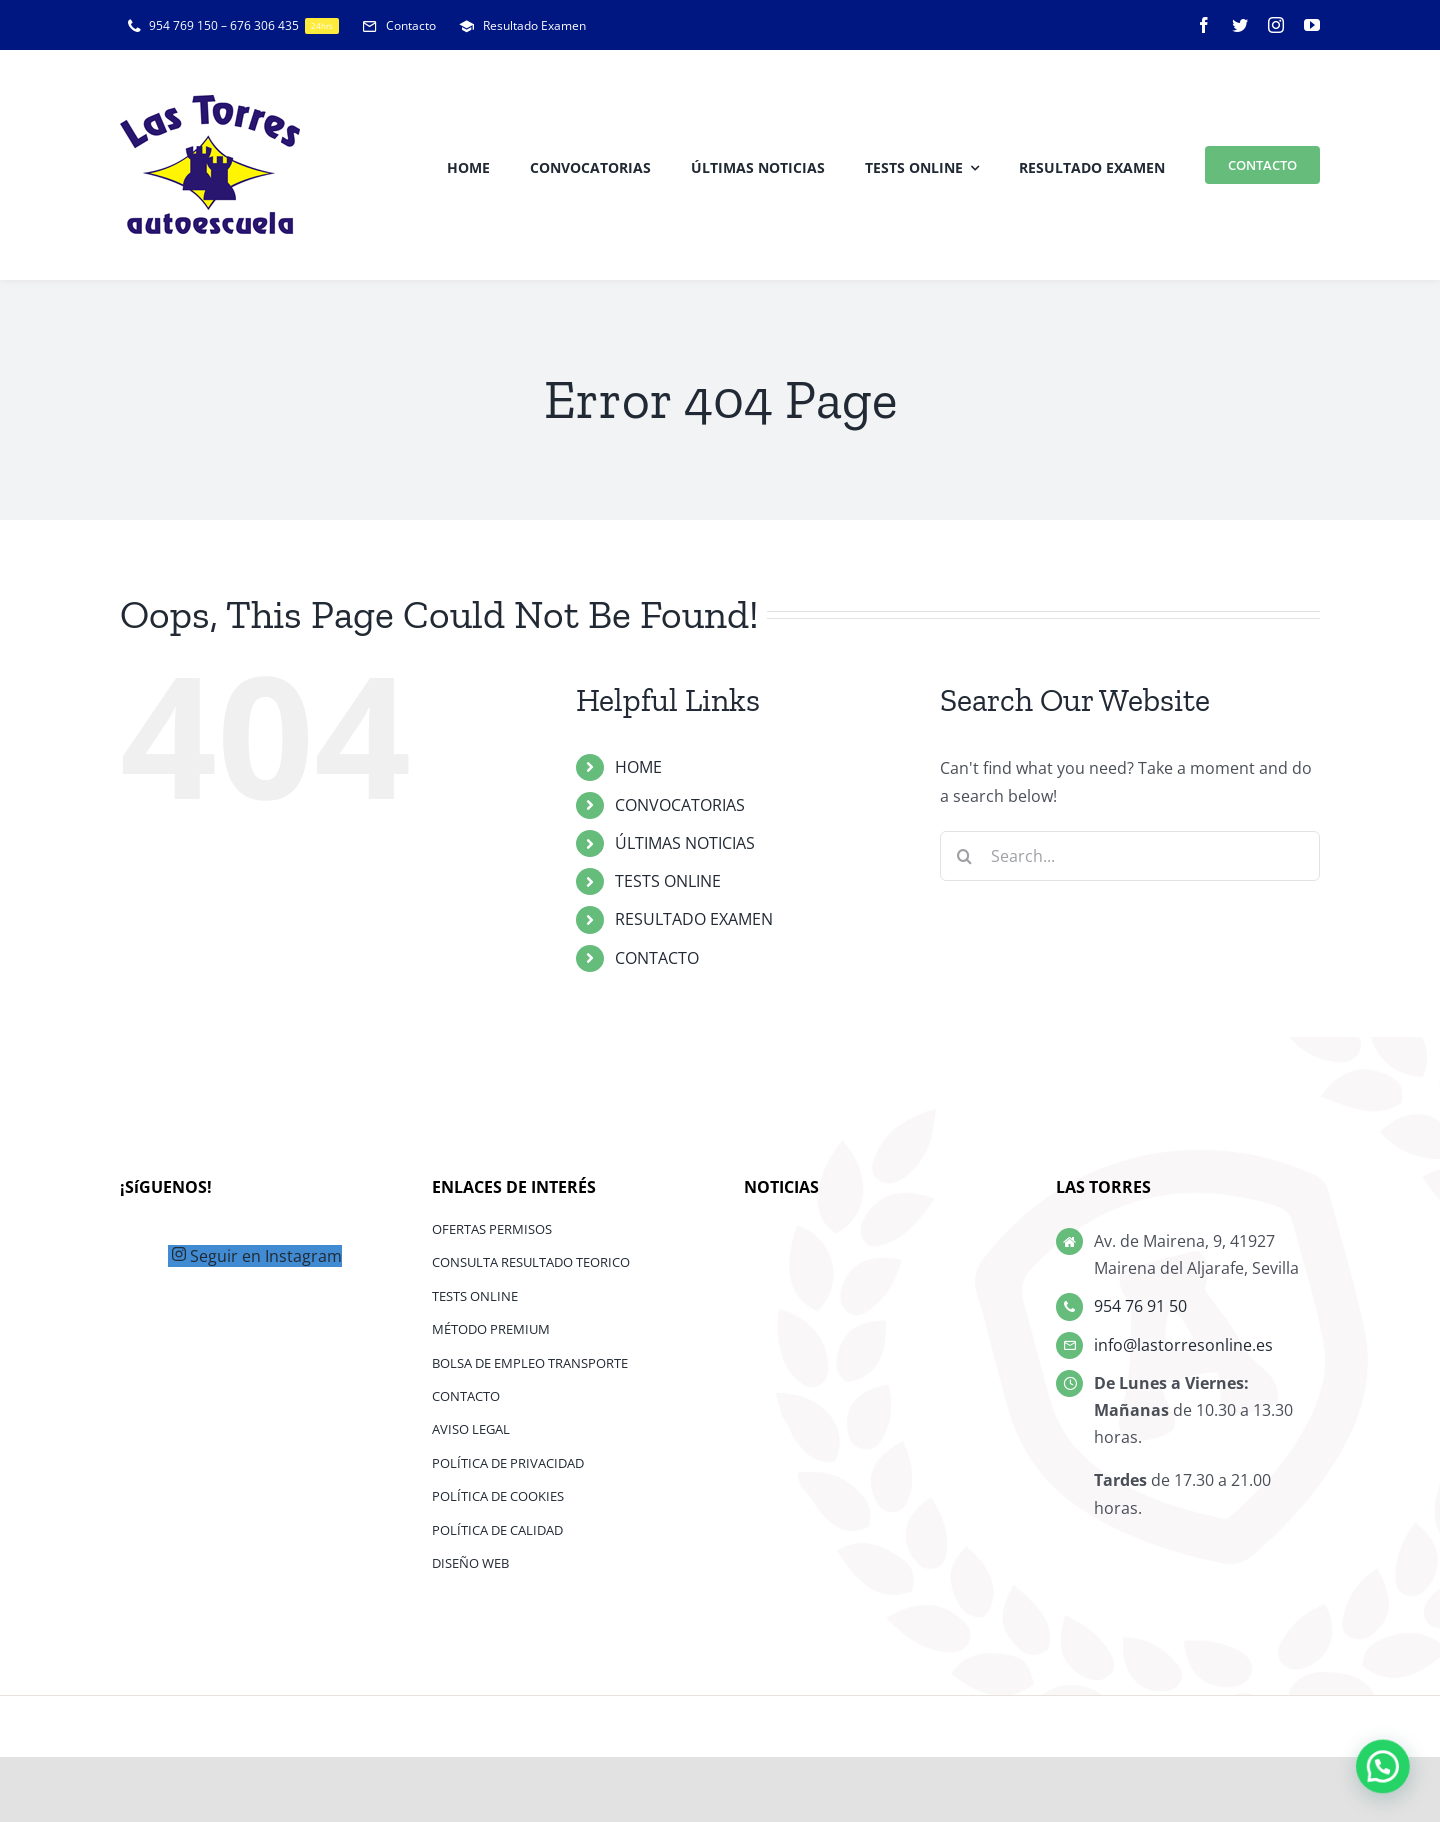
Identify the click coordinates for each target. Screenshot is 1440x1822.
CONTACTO (657, 958)
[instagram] (1276, 25)
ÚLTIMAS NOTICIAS (685, 843)
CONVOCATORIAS (680, 805)
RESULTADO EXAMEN (694, 919)
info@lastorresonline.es (1183, 1345)
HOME (638, 767)
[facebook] (1204, 25)
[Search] (965, 856)
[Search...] (1130, 856)
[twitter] (1240, 25)
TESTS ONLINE (668, 881)
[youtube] (1312, 25)
